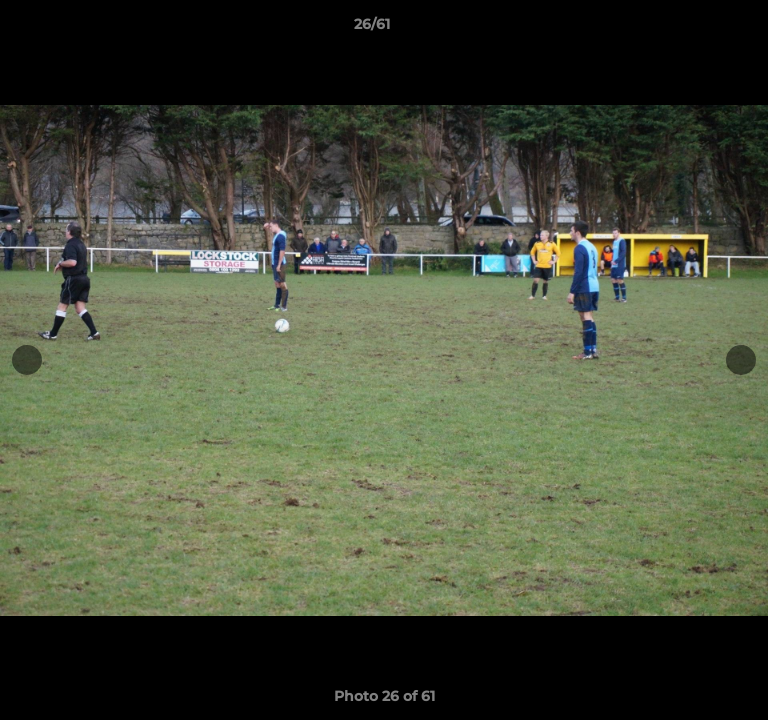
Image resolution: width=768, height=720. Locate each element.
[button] (696, 29)
